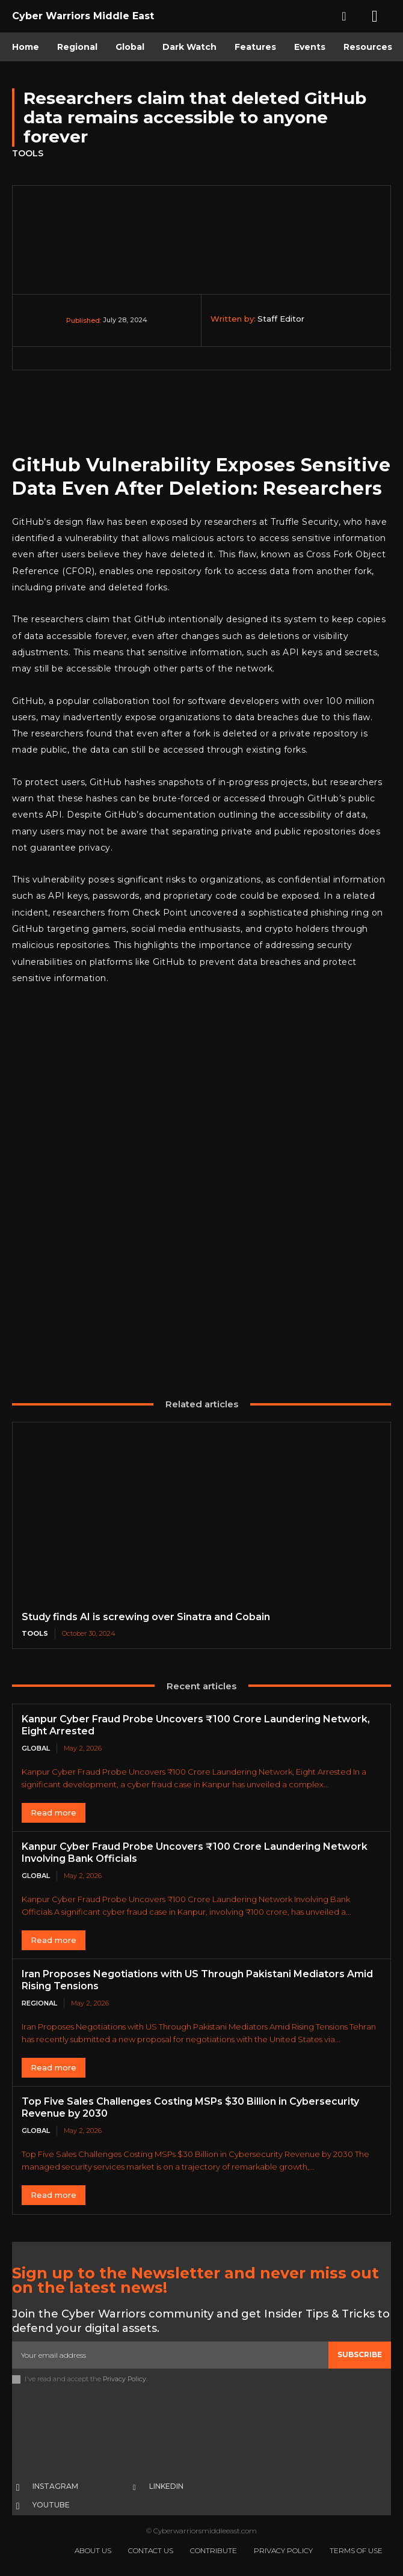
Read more (53, 1812)
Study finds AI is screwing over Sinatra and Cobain (146, 1617)
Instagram (55, 2486)
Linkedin (166, 2486)
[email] (170, 2355)
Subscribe (359, 2354)
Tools (27, 154)
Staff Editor (280, 318)
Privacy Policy (124, 2379)
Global (36, 1748)
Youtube (51, 2504)
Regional (39, 2003)
